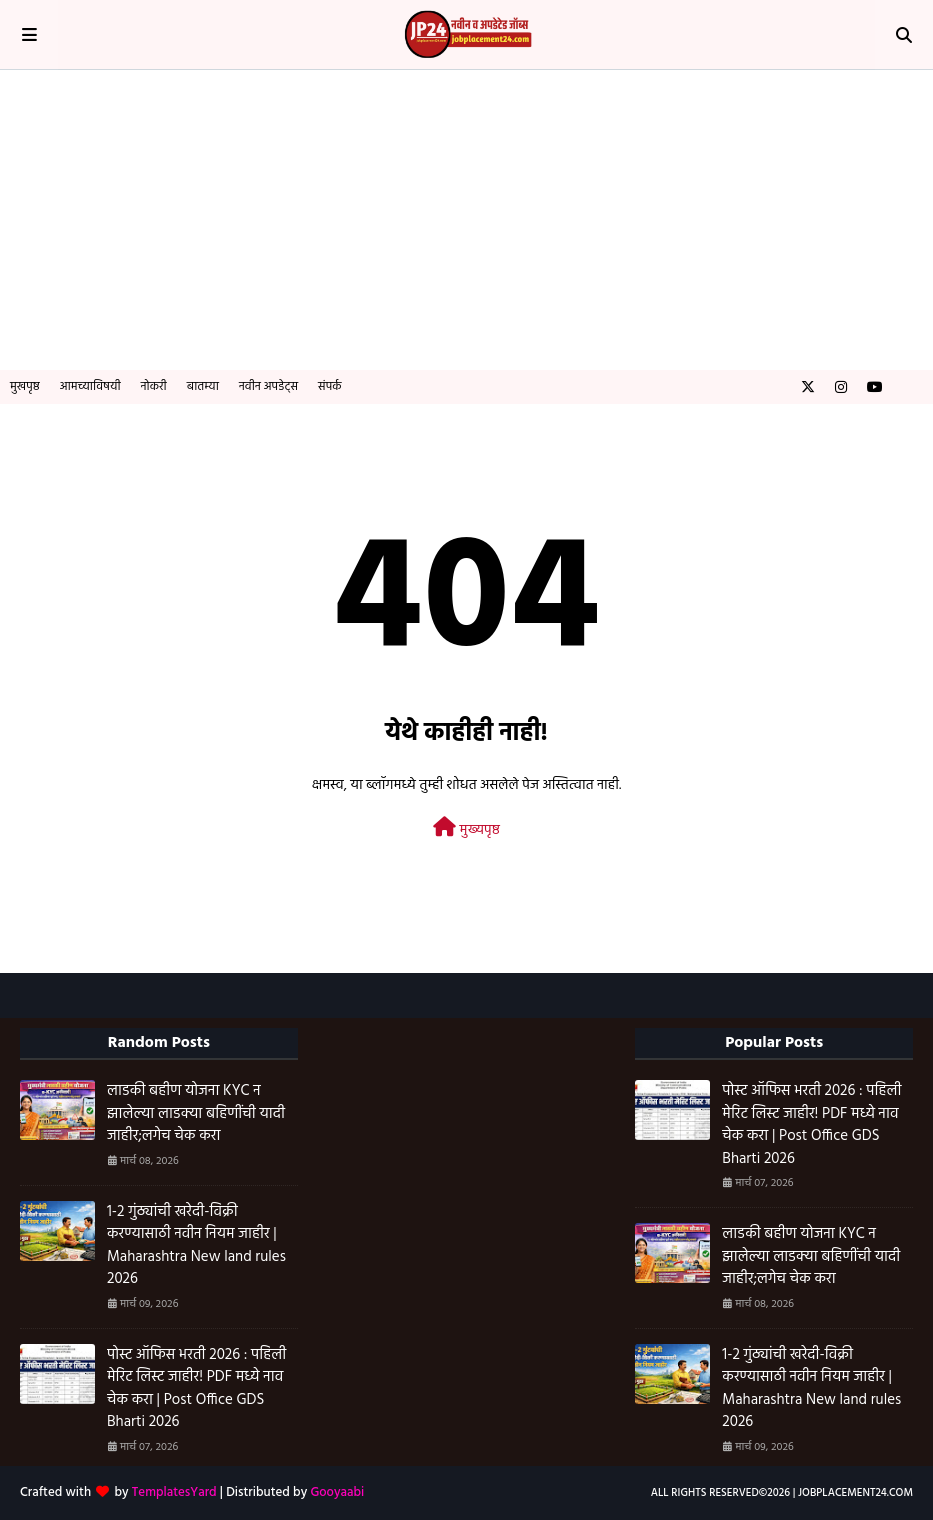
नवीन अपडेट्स (268, 387)
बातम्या (203, 387)
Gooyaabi (337, 1492)
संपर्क (330, 387)
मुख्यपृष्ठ (466, 829)
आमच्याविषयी (90, 387)
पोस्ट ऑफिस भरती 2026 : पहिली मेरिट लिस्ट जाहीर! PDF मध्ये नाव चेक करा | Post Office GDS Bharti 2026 (196, 1389)
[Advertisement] (466, 220)
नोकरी (154, 387)
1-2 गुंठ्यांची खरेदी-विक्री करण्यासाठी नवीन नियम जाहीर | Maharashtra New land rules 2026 (196, 1246)
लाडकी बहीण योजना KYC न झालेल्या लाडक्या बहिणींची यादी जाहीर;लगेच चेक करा (196, 1114)
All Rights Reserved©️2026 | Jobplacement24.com (782, 1493)
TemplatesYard (174, 1492)
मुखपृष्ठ (25, 387)
